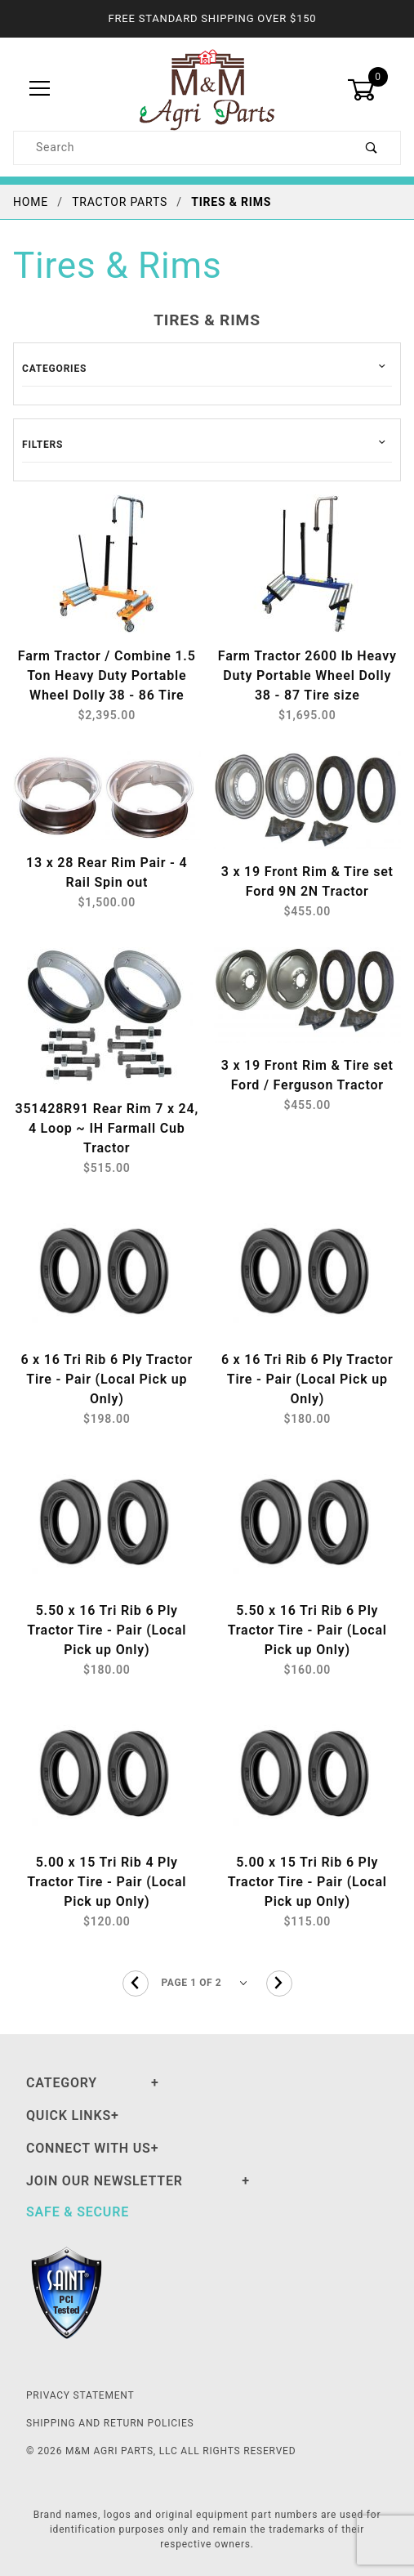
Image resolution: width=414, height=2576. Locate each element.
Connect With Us (88, 2148)
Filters (42, 444)
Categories (54, 368)
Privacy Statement (80, 2395)
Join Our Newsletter (104, 2181)
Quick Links (68, 2115)
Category (61, 2083)
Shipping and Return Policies (110, 2423)
